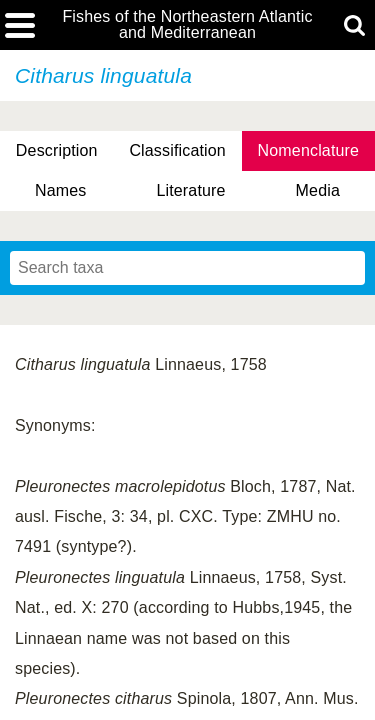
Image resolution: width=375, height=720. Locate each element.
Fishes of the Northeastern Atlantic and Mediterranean (187, 25)
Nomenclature (309, 150)
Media (318, 190)
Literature (190, 190)
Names (60, 190)
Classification (177, 150)
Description (57, 150)
